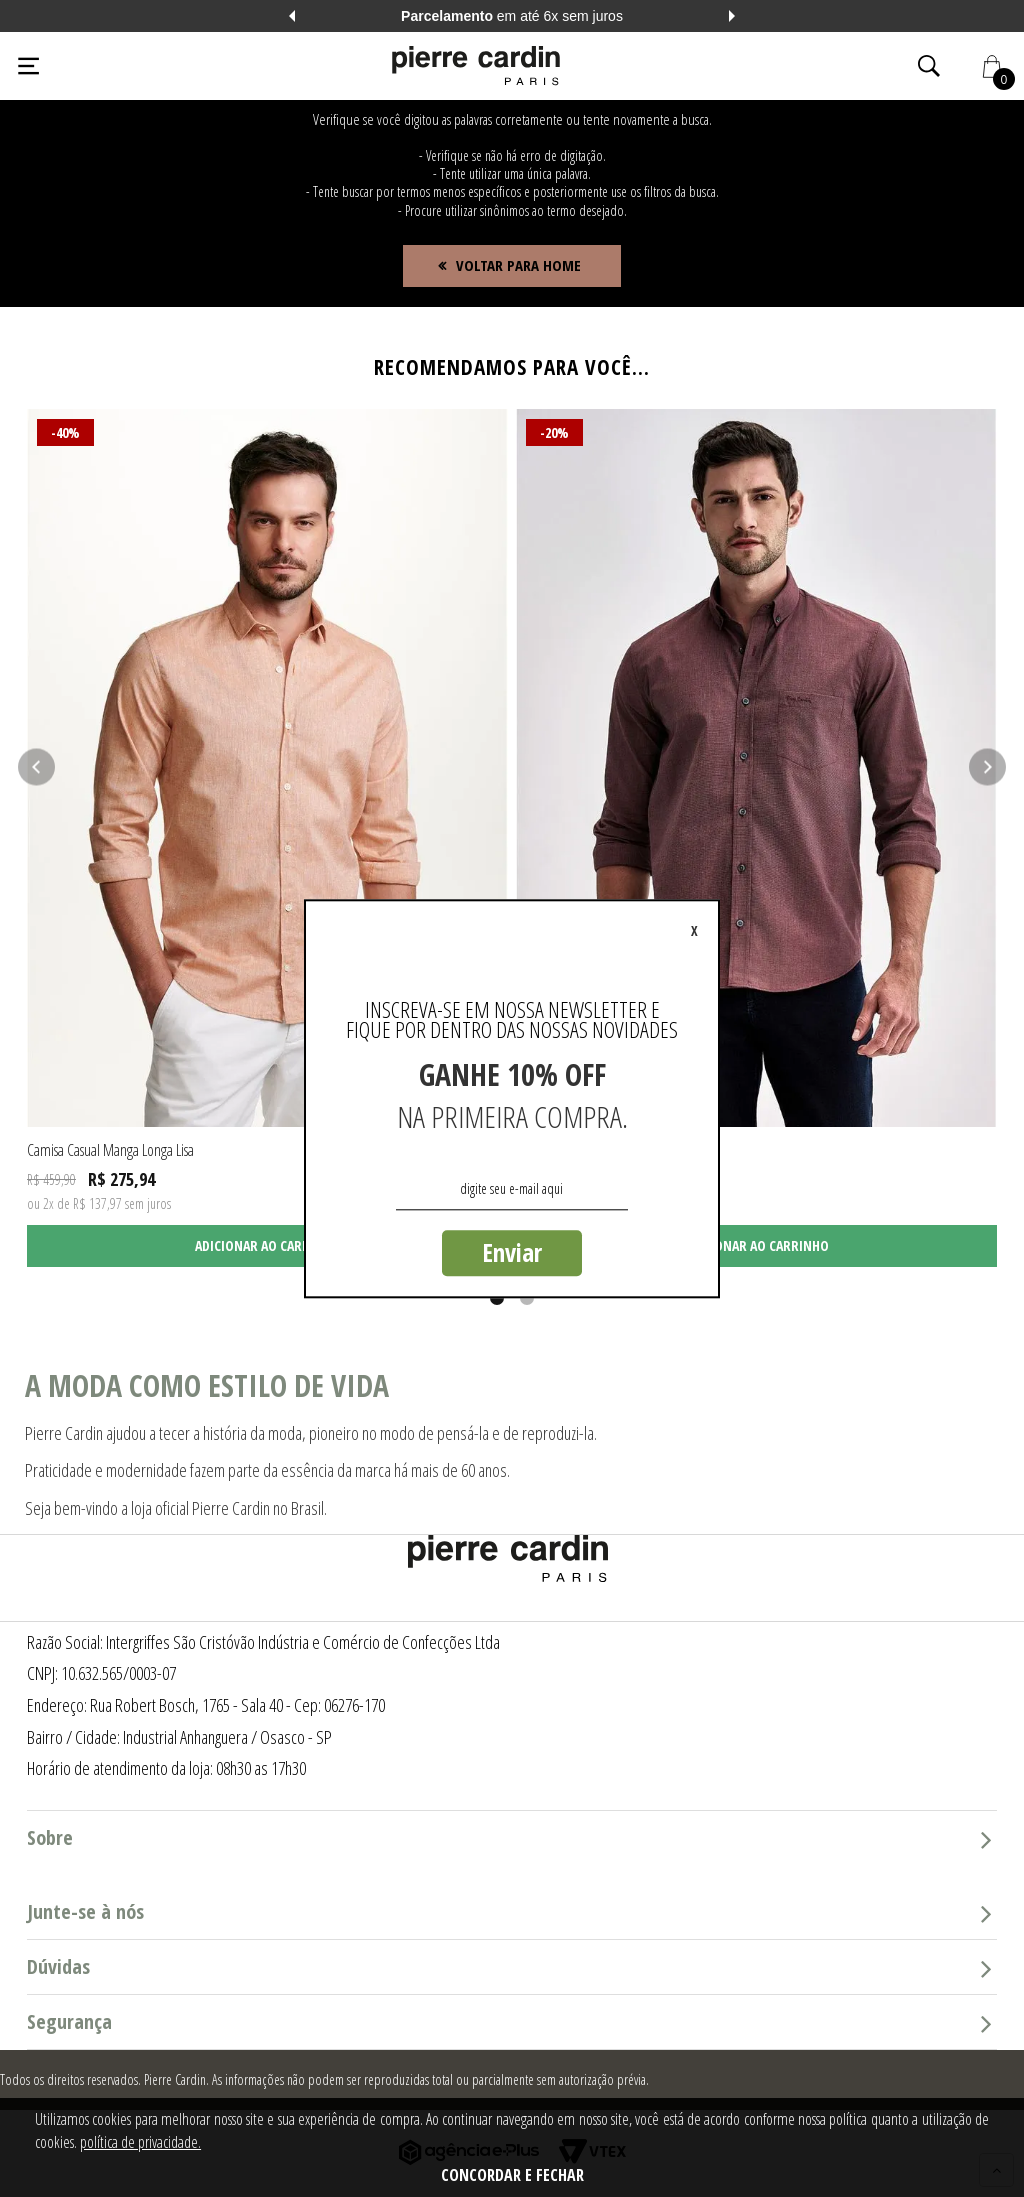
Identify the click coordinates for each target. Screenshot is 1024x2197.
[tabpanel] (267, 838)
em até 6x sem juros (512, 16)
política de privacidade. (140, 2142)
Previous (292, 16)
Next (732, 16)
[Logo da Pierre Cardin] (476, 66)
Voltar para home (518, 265)
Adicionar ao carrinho (267, 1245)
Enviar (512, 1252)
